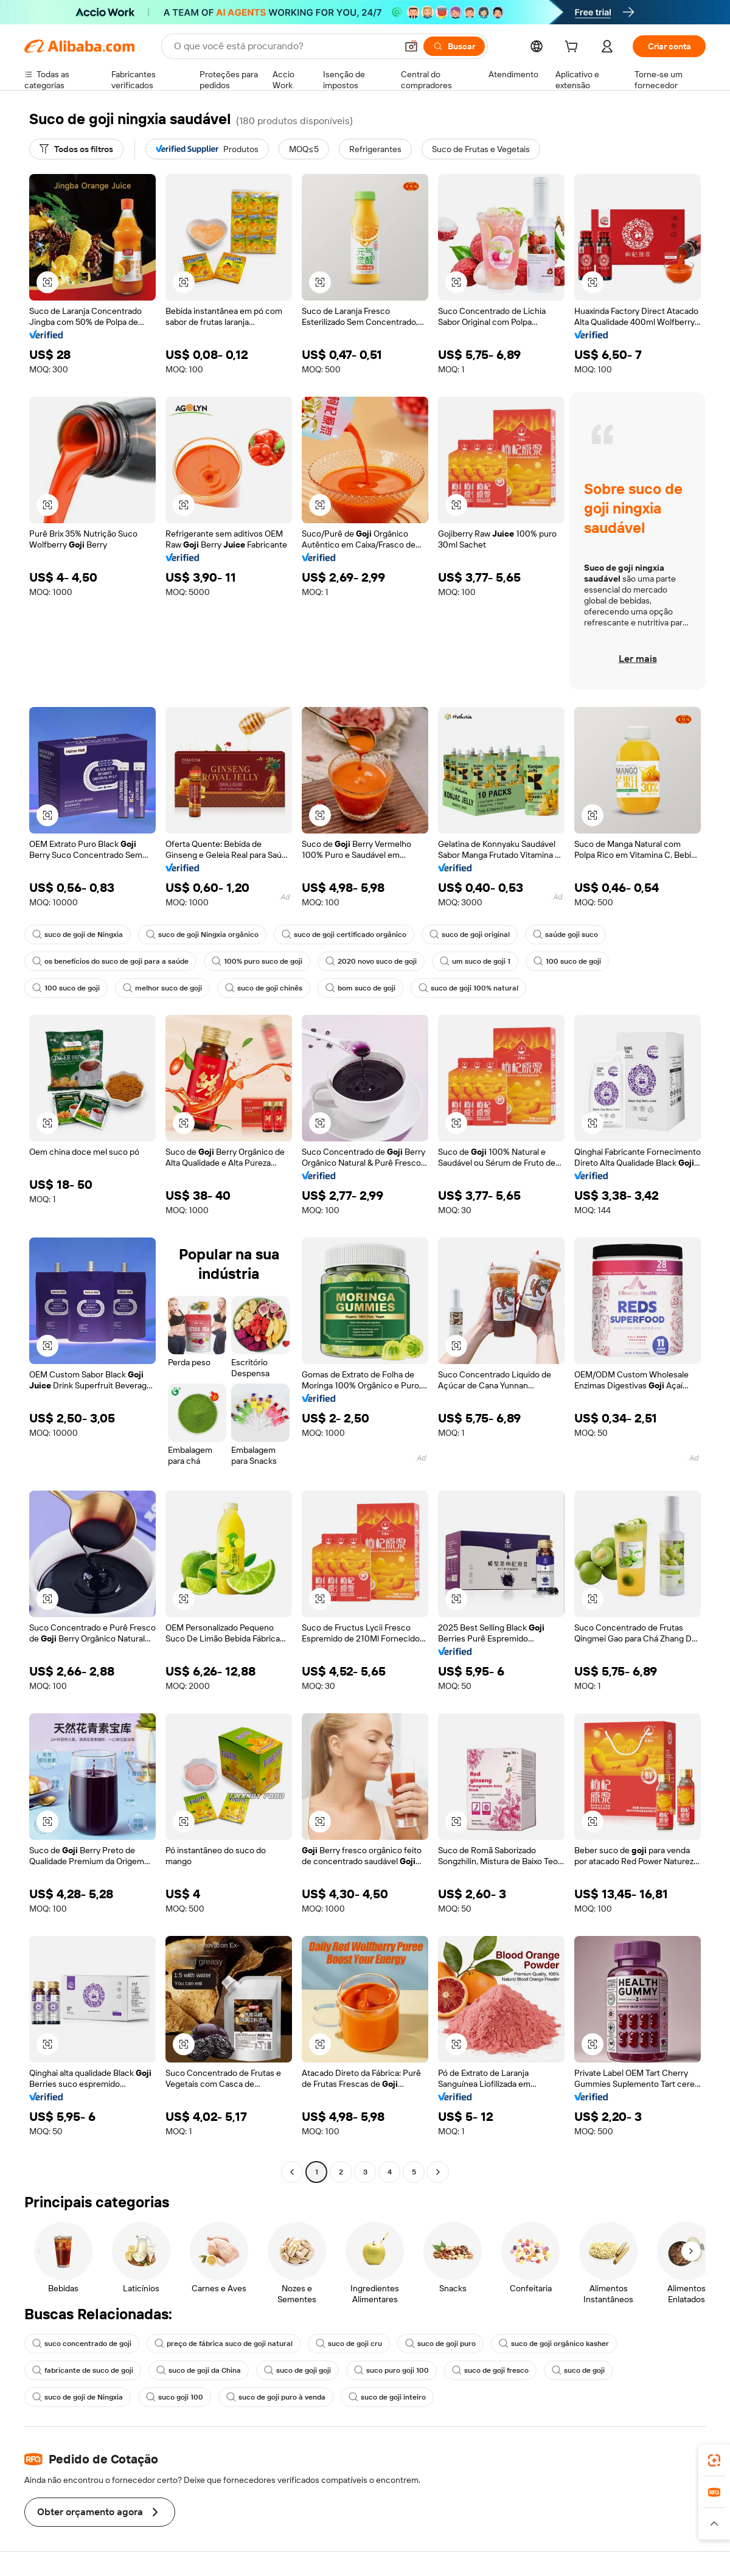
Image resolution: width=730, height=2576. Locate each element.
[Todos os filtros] (76, 149)
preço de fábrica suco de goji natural (224, 2343)
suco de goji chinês (263, 988)
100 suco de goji (567, 961)
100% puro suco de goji (257, 961)
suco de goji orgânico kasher (554, 2343)
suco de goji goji (297, 2370)
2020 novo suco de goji (371, 961)
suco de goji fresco (490, 2370)
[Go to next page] (438, 2172)
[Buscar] (454, 46)
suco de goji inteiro (387, 2397)
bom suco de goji (360, 988)
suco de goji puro (440, 2343)
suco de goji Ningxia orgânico (202, 934)
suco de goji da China (198, 2370)
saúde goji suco (565, 934)
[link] (714, 2460)
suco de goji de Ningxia (77, 934)
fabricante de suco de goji (82, 2370)
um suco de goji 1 (475, 961)
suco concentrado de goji (81, 2343)
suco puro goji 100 (391, 2370)
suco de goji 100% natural (468, 988)
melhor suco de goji (162, 988)
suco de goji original (469, 934)
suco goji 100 (174, 2397)
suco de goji (578, 2370)
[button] (411, 46)
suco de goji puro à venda (275, 2397)
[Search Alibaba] (284, 46)
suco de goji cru (349, 2343)
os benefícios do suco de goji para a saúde (110, 961)
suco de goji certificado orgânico (344, 934)
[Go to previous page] (292, 2172)
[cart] (574, 48)
